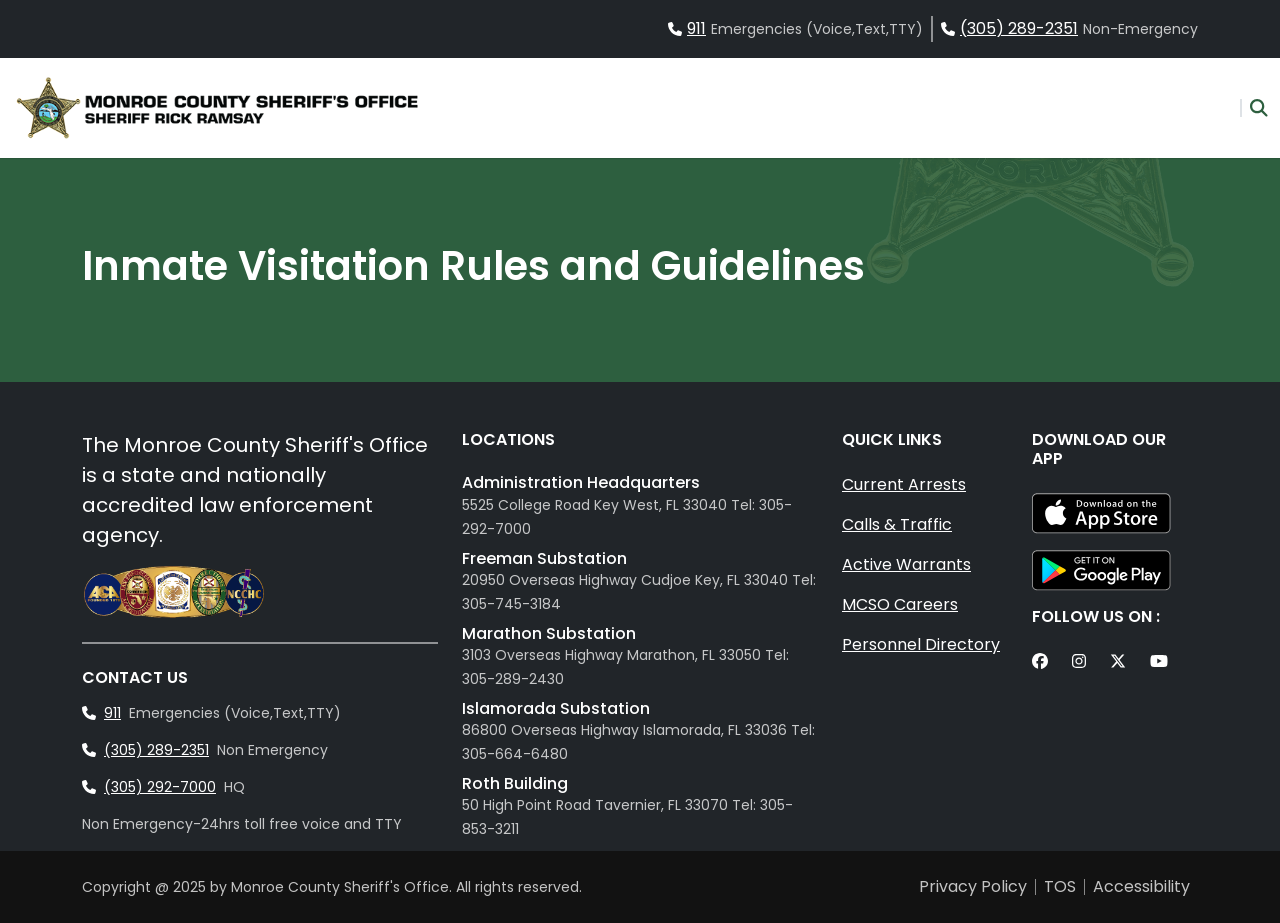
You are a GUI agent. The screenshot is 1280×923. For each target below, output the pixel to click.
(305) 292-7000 (160, 787)
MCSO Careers (900, 604)
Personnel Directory (921, 644)
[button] (1254, 108)
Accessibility (1141, 887)
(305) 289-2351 (1019, 28)
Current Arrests (904, 484)
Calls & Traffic (897, 524)
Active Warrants (906, 564)
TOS (1060, 887)
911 (696, 28)
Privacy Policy (973, 887)
